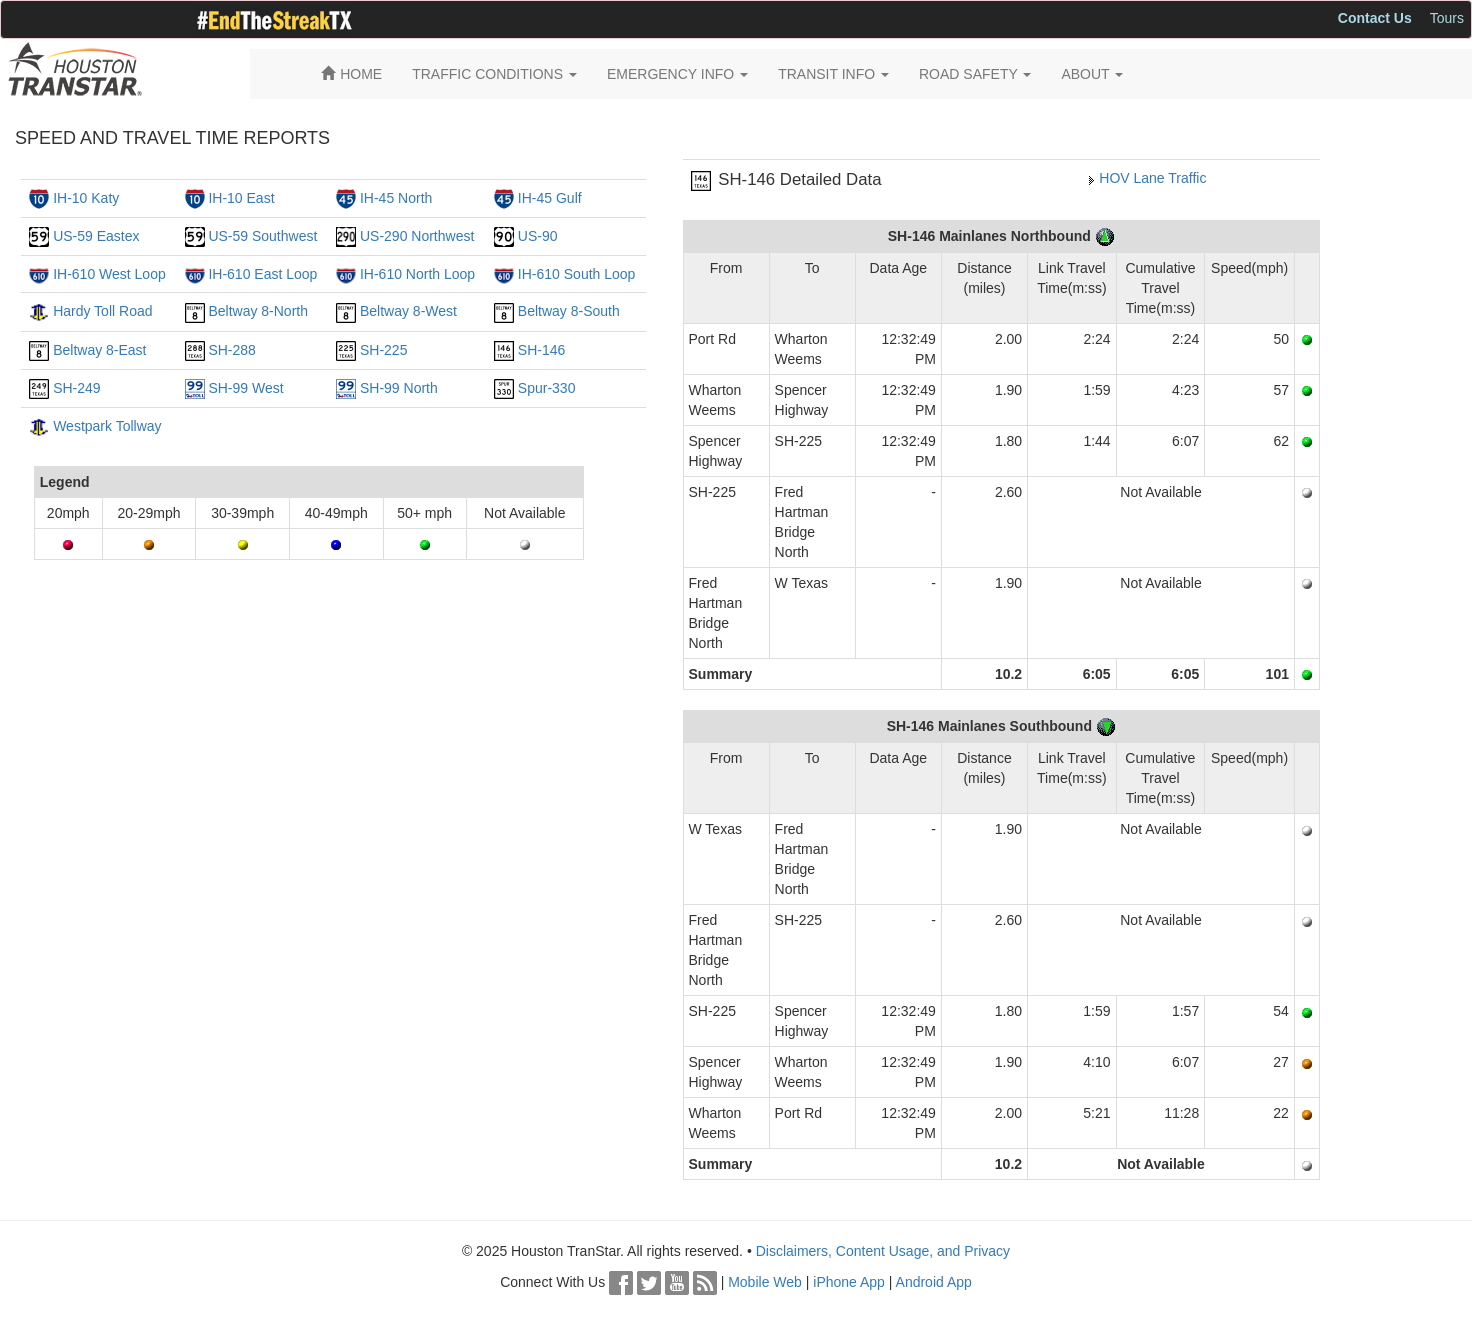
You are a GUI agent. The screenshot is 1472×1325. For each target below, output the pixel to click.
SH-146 (541, 350)
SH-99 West (245, 388)
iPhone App (849, 1282)
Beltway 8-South (569, 311)
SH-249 (76, 388)
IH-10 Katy (86, 198)
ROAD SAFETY (975, 74)
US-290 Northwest (417, 236)
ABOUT (1092, 74)
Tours (1447, 18)
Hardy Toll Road (102, 311)
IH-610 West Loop (109, 274)
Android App (934, 1282)
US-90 (538, 236)
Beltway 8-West (408, 311)
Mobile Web (765, 1282)
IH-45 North (396, 198)
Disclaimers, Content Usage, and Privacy (883, 1251)
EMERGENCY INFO (677, 74)
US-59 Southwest (262, 236)
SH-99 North (399, 388)
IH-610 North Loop (417, 274)
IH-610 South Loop (577, 274)
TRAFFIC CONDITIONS (494, 74)
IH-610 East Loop (262, 274)
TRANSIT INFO (833, 74)
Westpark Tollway (107, 426)
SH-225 (383, 350)
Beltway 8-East (99, 350)
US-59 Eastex (96, 236)
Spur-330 (547, 388)
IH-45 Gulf (550, 198)
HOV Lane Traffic (1152, 178)
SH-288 (231, 350)
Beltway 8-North (258, 311)
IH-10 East (241, 198)
